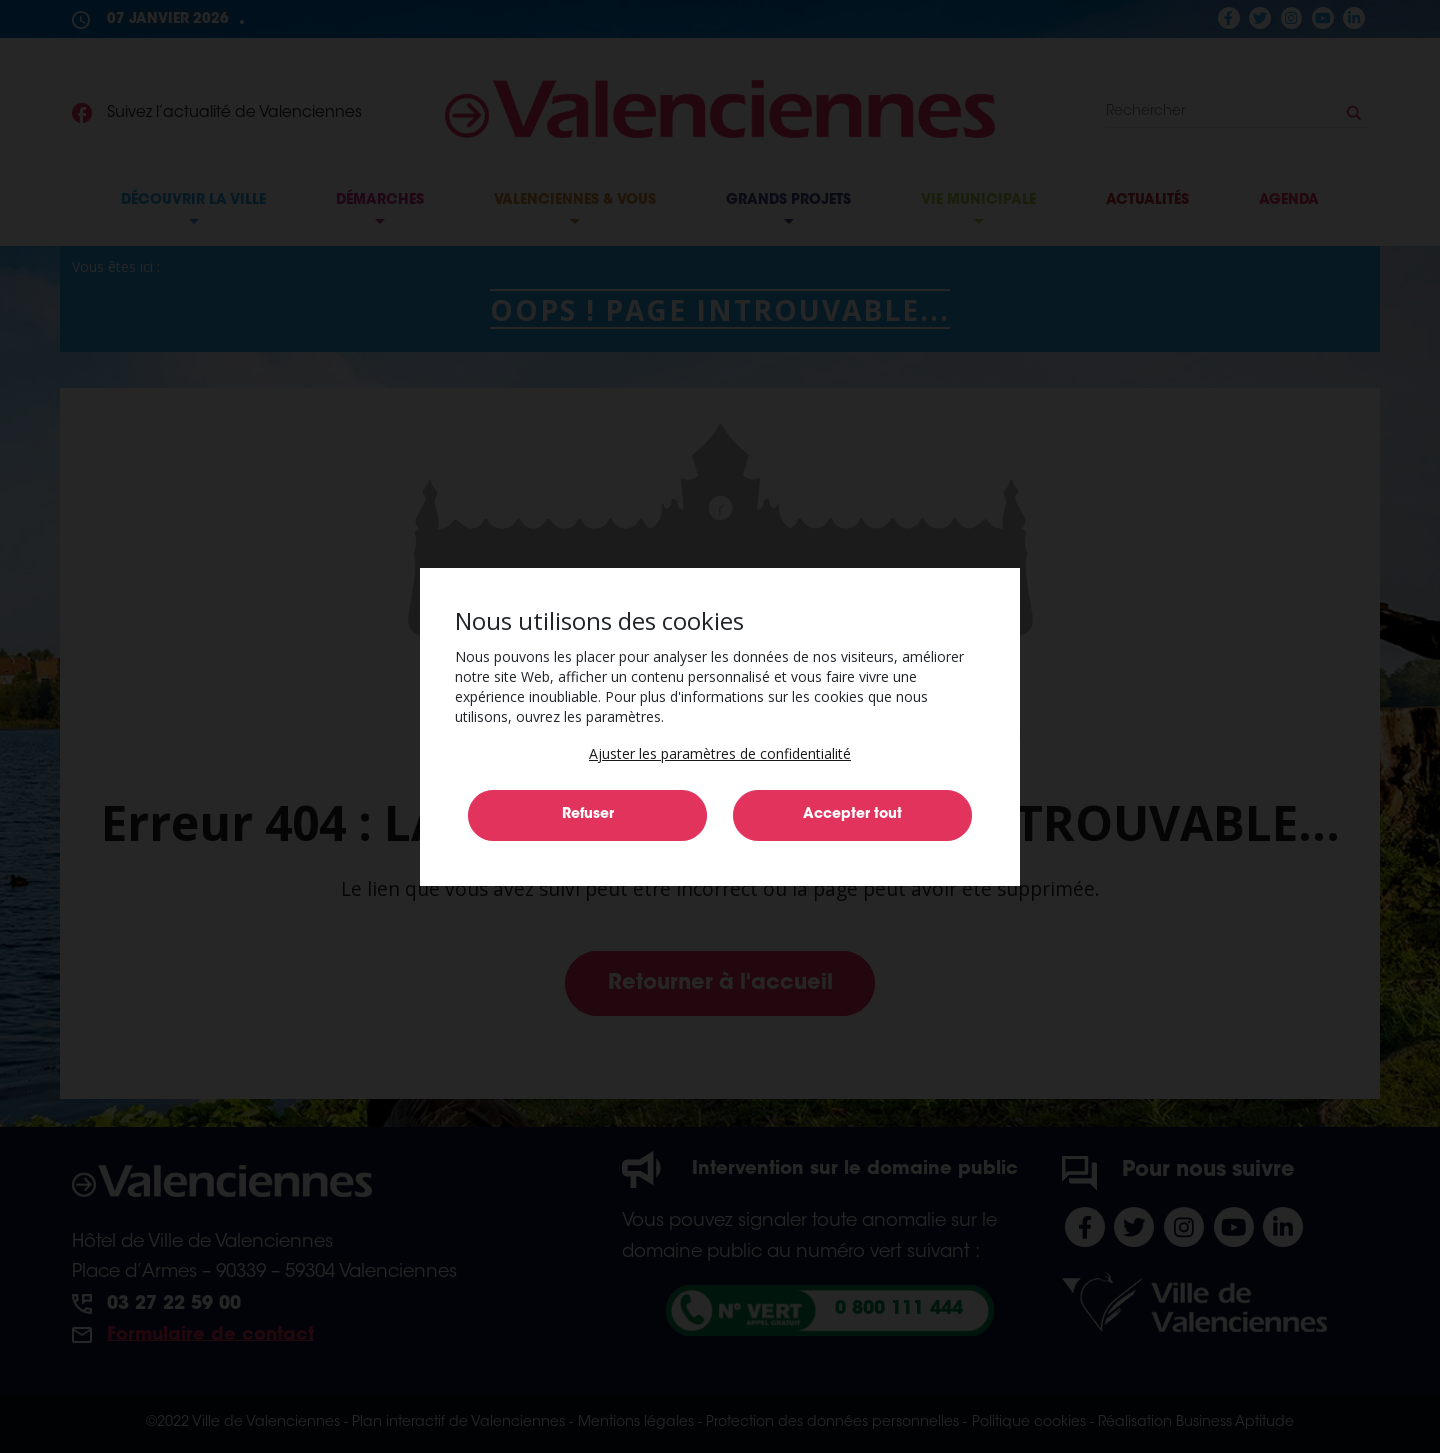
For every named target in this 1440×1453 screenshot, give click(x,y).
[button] (720, 753)
